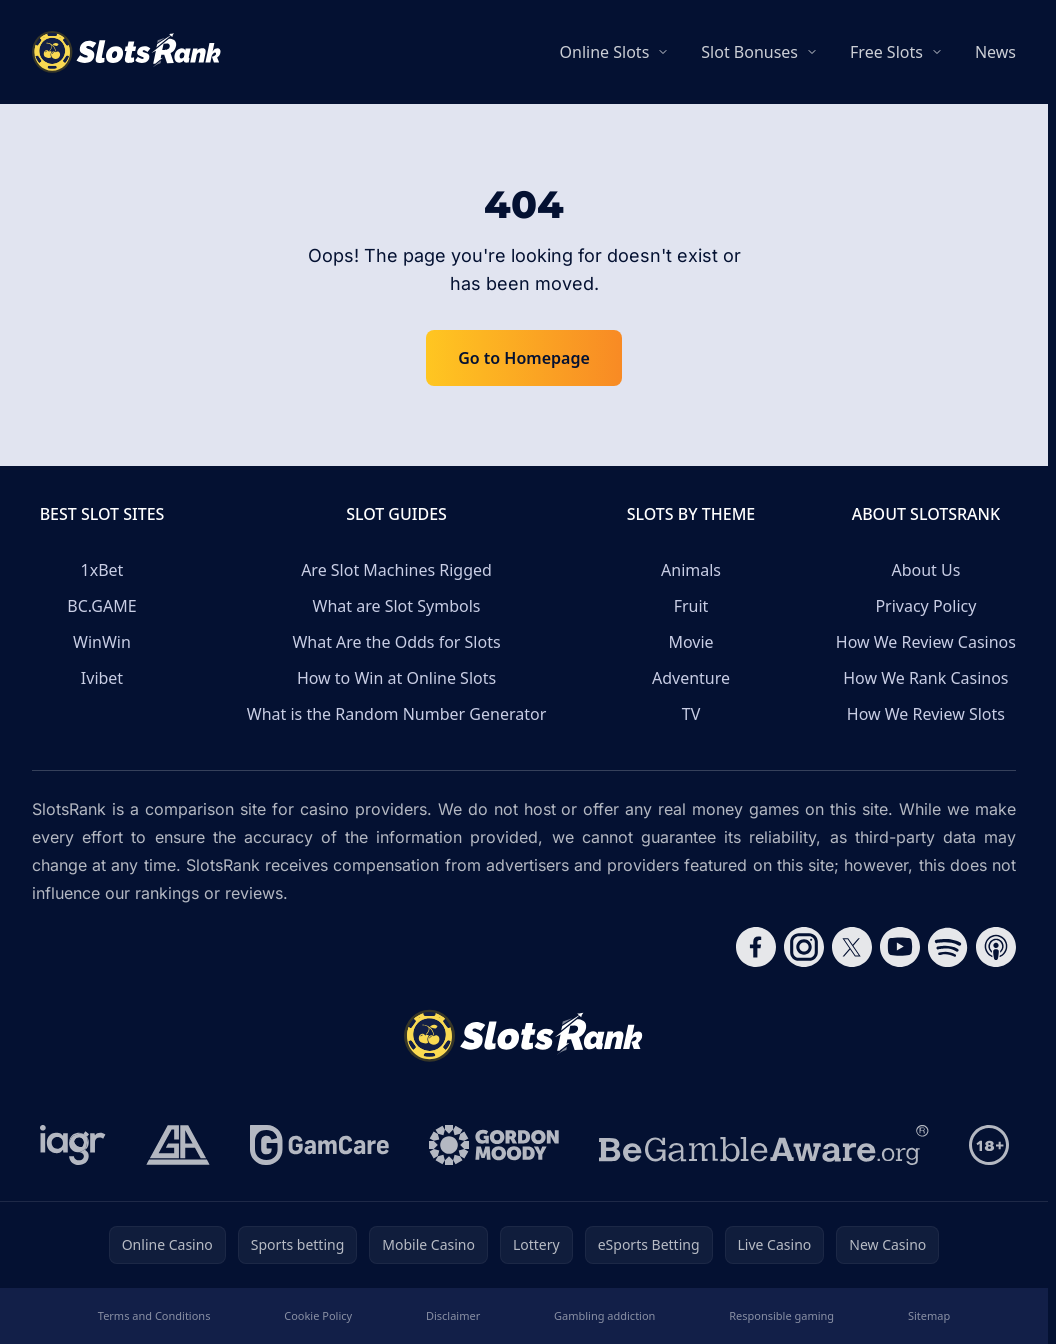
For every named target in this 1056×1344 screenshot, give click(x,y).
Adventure (691, 678)
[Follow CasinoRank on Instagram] (804, 947)
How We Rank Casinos (925, 678)
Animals (691, 570)
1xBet (102, 570)
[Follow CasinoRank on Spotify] (948, 947)
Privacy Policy (925, 606)
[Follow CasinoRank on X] (852, 947)
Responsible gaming (781, 1315)
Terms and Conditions (154, 1315)
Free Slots (886, 52)
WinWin (102, 642)
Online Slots (605, 52)
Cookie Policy (318, 1315)
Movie (690, 642)
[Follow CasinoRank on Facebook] (756, 947)
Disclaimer (453, 1315)
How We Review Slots (926, 714)
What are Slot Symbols (397, 606)
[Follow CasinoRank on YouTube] (900, 947)
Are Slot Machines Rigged (396, 570)
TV (691, 714)
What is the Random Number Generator (397, 714)
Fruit (691, 606)
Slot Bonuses (749, 52)
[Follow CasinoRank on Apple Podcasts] (996, 947)
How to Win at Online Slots (396, 678)
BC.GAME (101, 606)
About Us (925, 570)
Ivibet (102, 678)
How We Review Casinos (926, 642)
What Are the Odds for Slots (396, 642)
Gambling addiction (604, 1315)
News (995, 52)
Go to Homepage (524, 358)
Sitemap (929, 1315)
